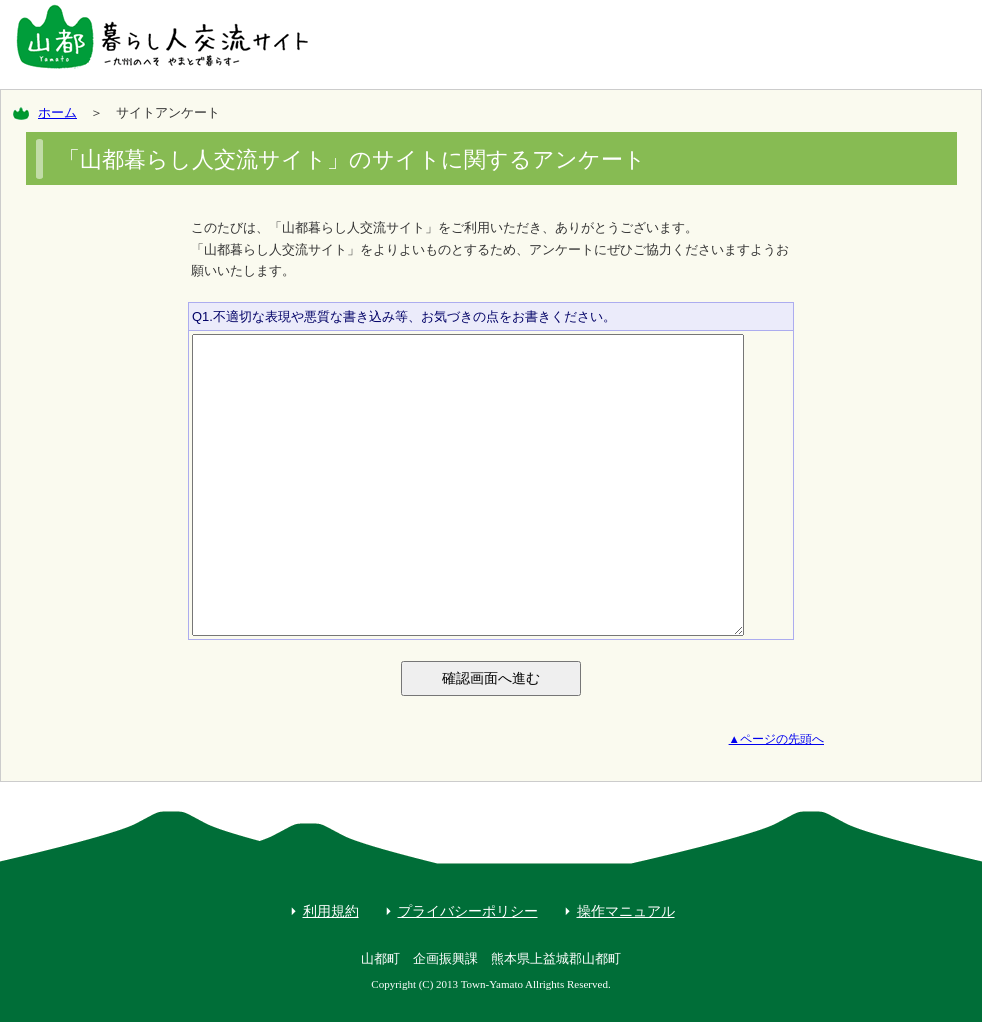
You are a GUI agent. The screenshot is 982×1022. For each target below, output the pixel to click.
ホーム (57, 112)
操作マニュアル (626, 911)
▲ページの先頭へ (776, 739)
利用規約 (331, 911)
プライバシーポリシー (468, 911)
